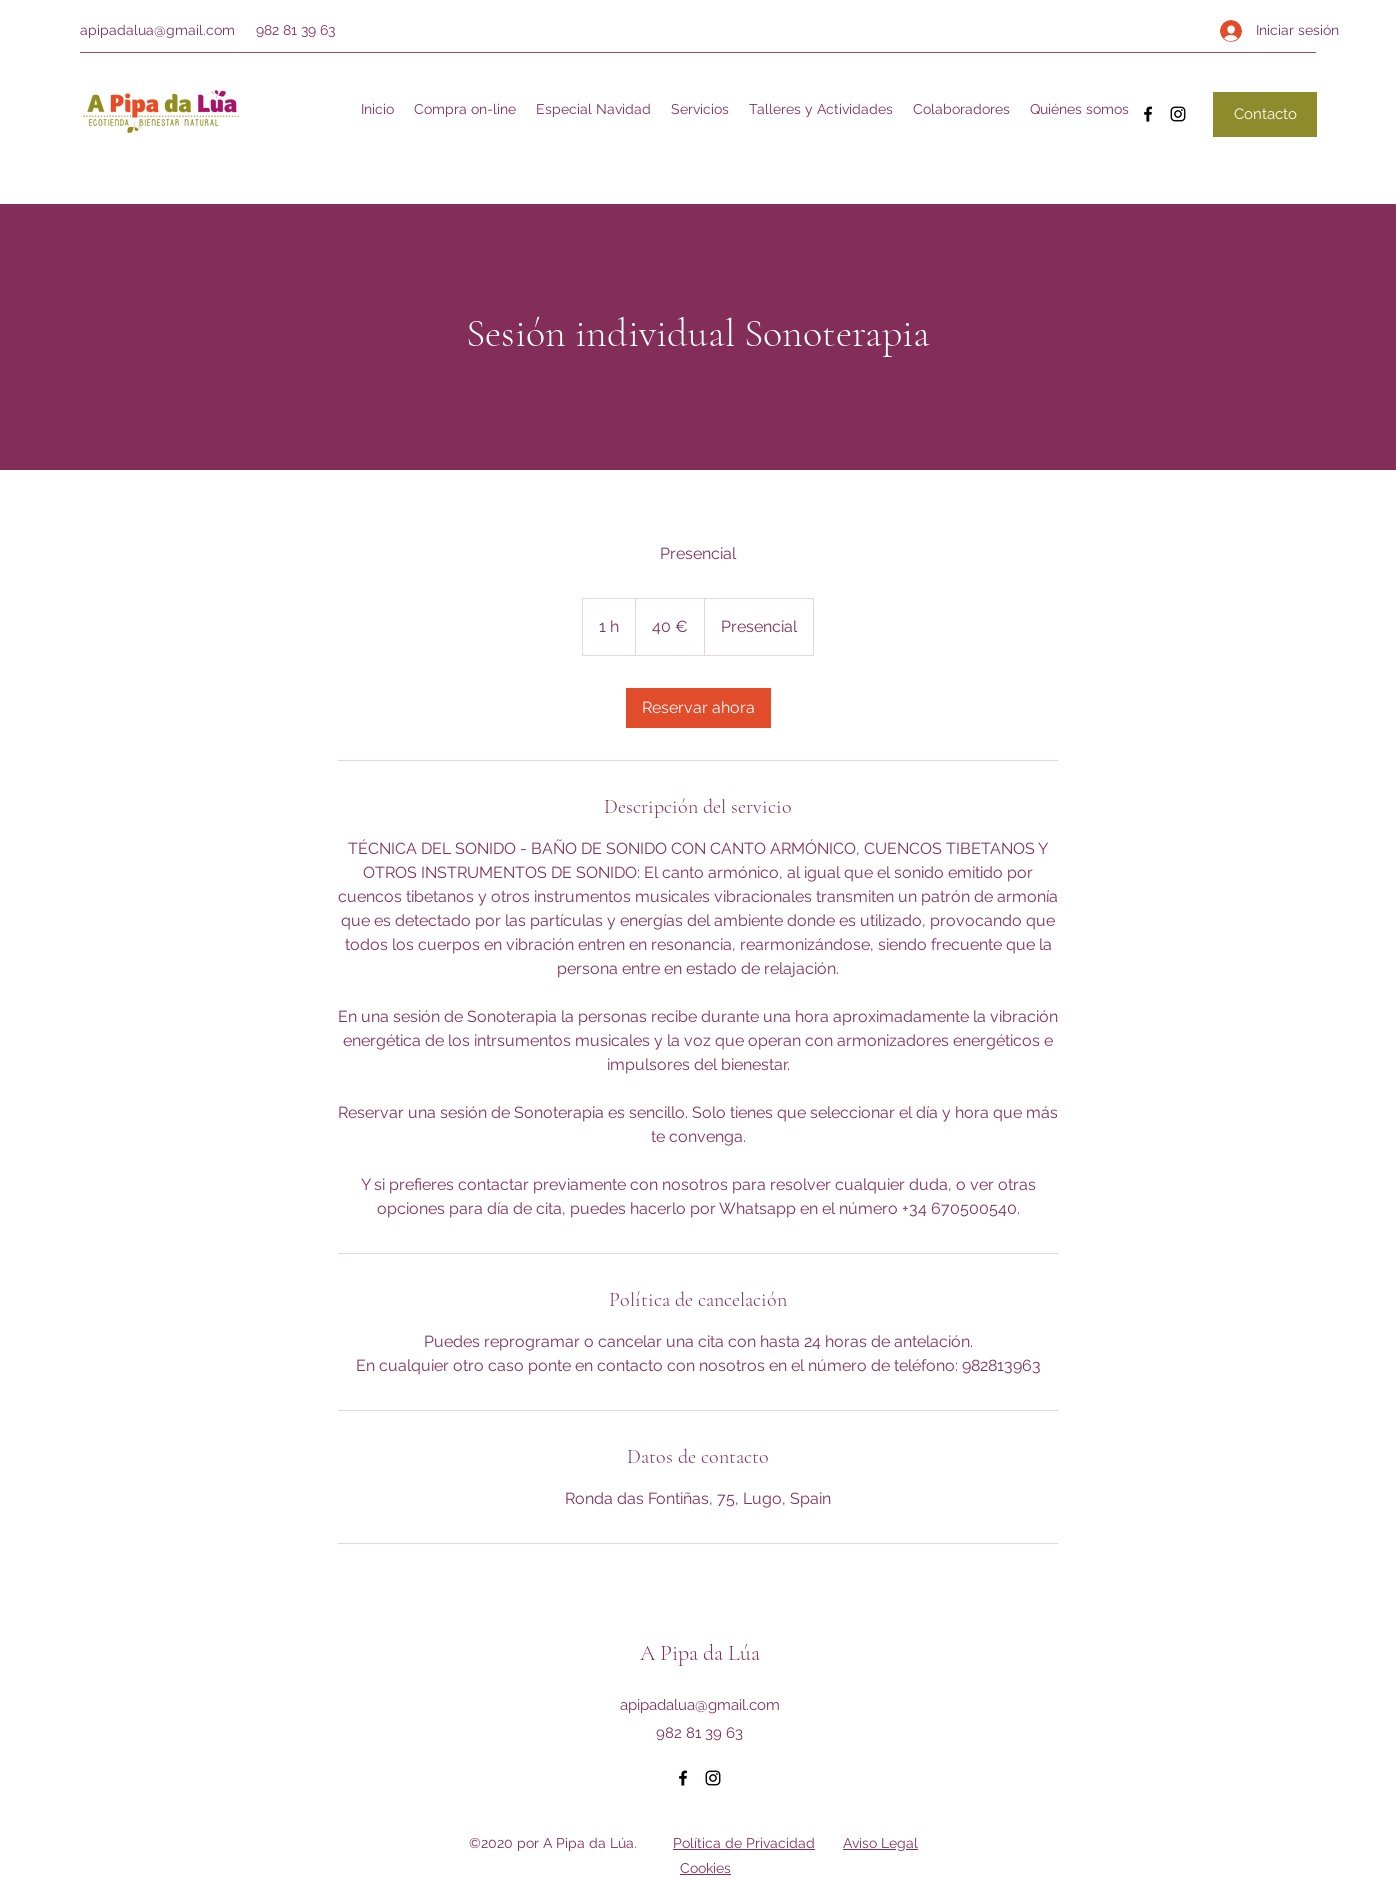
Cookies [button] (705, 1868)
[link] (698, 708)
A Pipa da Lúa (700, 1653)
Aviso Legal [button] (880, 1843)
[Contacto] (1265, 114)
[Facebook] (1148, 114)
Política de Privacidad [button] (744, 1843)
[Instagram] (1178, 114)
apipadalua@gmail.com (157, 30)
